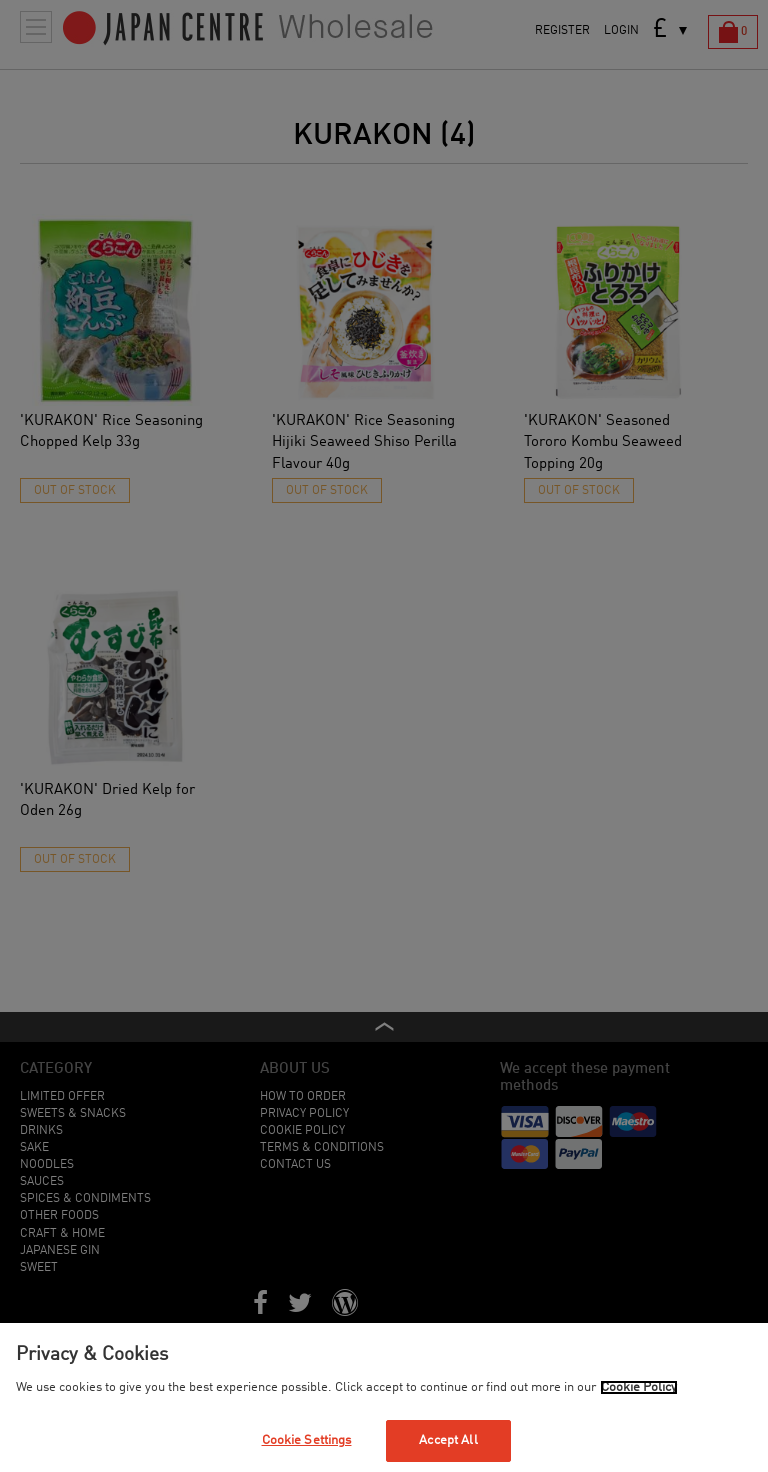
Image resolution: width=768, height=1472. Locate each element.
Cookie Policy (639, 1387)
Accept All (448, 1440)
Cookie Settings (307, 1440)
